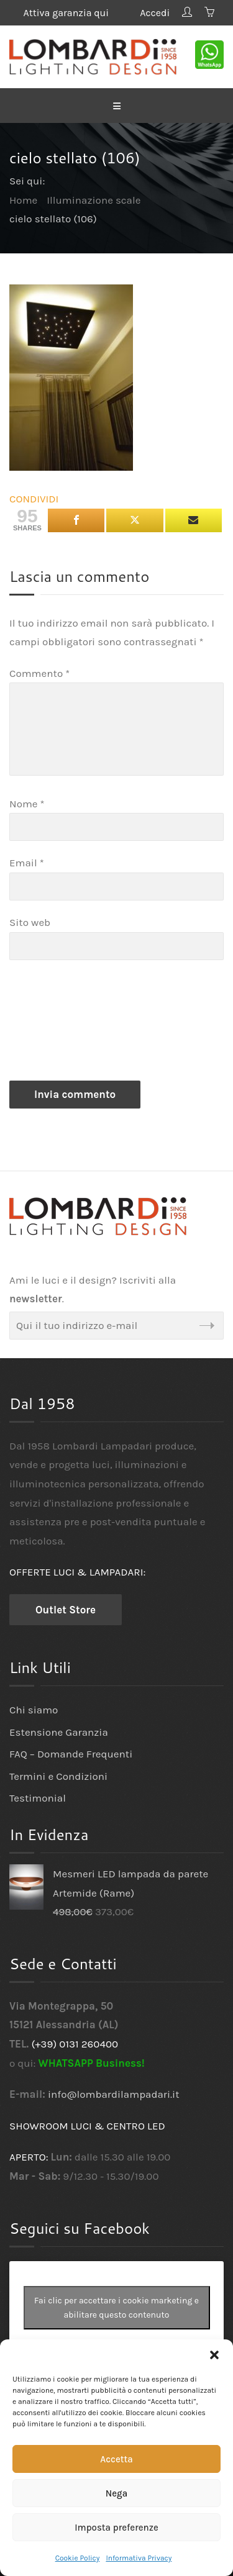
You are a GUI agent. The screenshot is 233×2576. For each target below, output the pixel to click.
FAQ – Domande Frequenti (70, 1754)
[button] (214, 2355)
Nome (27, 803)
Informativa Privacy (138, 2558)
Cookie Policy (77, 2558)
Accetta (116, 2459)
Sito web (29, 922)
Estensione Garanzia (58, 1732)
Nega (116, 2493)
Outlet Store (65, 1609)
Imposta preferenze (116, 2527)
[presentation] (60, 1023)
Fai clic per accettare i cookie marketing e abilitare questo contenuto (116, 2307)
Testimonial (37, 1798)
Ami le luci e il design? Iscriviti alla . (92, 1289)
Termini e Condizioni (58, 1776)
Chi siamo (33, 1709)
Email (26, 862)
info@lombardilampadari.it (114, 2094)
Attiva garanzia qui (76, 13)
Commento (39, 673)
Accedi (155, 13)
